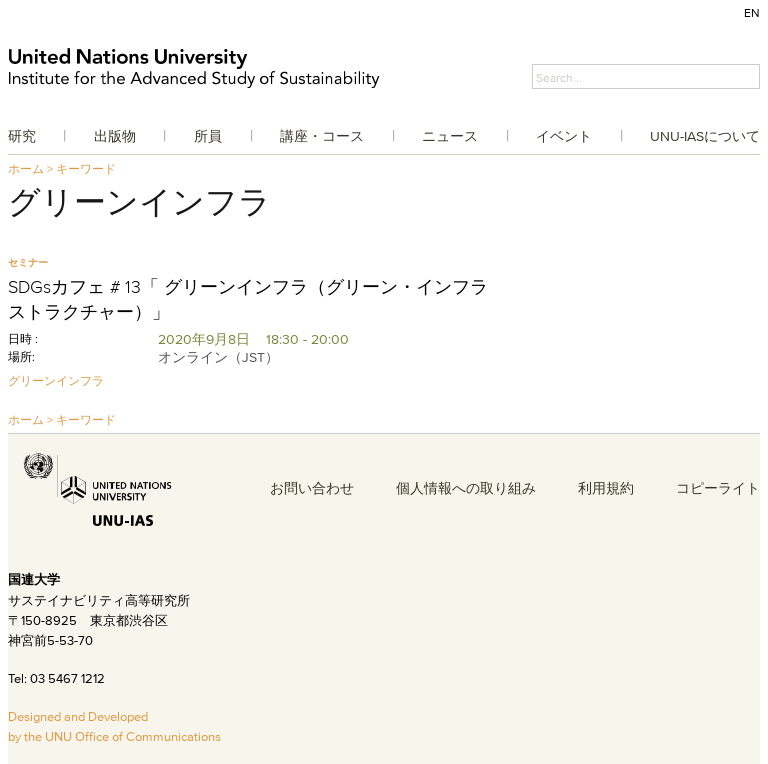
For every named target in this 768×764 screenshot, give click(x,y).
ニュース (450, 136)
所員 (208, 136)
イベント (564, 136)
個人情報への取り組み (466, 488)
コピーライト (718, 488)
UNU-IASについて (705, 136)
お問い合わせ (312, 488)
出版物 (115, 136)
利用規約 (606, 488)
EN (752, 12)
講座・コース (322, 136)
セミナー (28, 262)
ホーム (26, 168)
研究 (22, 136)
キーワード (86, 168)
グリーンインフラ (56, 380)
